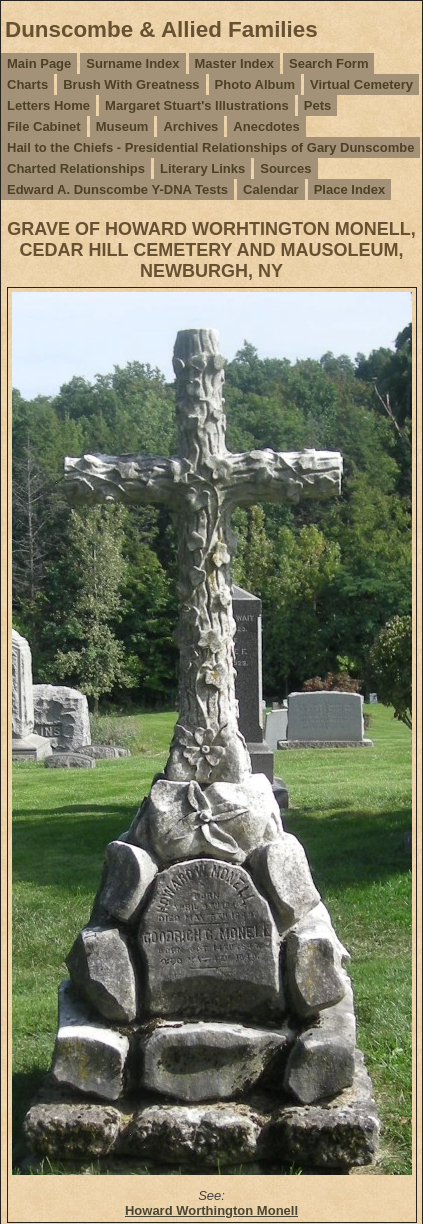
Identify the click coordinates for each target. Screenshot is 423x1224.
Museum (122, 126)
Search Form (328, 63)
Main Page (39, 63)
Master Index (234, 63)
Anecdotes (266, 126)
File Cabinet (44, 126)
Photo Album (255, 84)
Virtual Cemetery (361, 84)
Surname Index (132, 63)
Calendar (271, 189)
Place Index (350, 189)
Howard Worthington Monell (211, 1210)
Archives (190, 126)
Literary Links (202, 168)
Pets (317, 105)
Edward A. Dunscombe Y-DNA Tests (117, 189)
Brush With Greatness (131, 84)
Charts (27, 84)
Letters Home (48, 105)
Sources (285, 168)
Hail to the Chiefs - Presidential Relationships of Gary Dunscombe (210, 147)
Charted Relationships (76, 168)
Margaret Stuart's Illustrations (197, 105)
